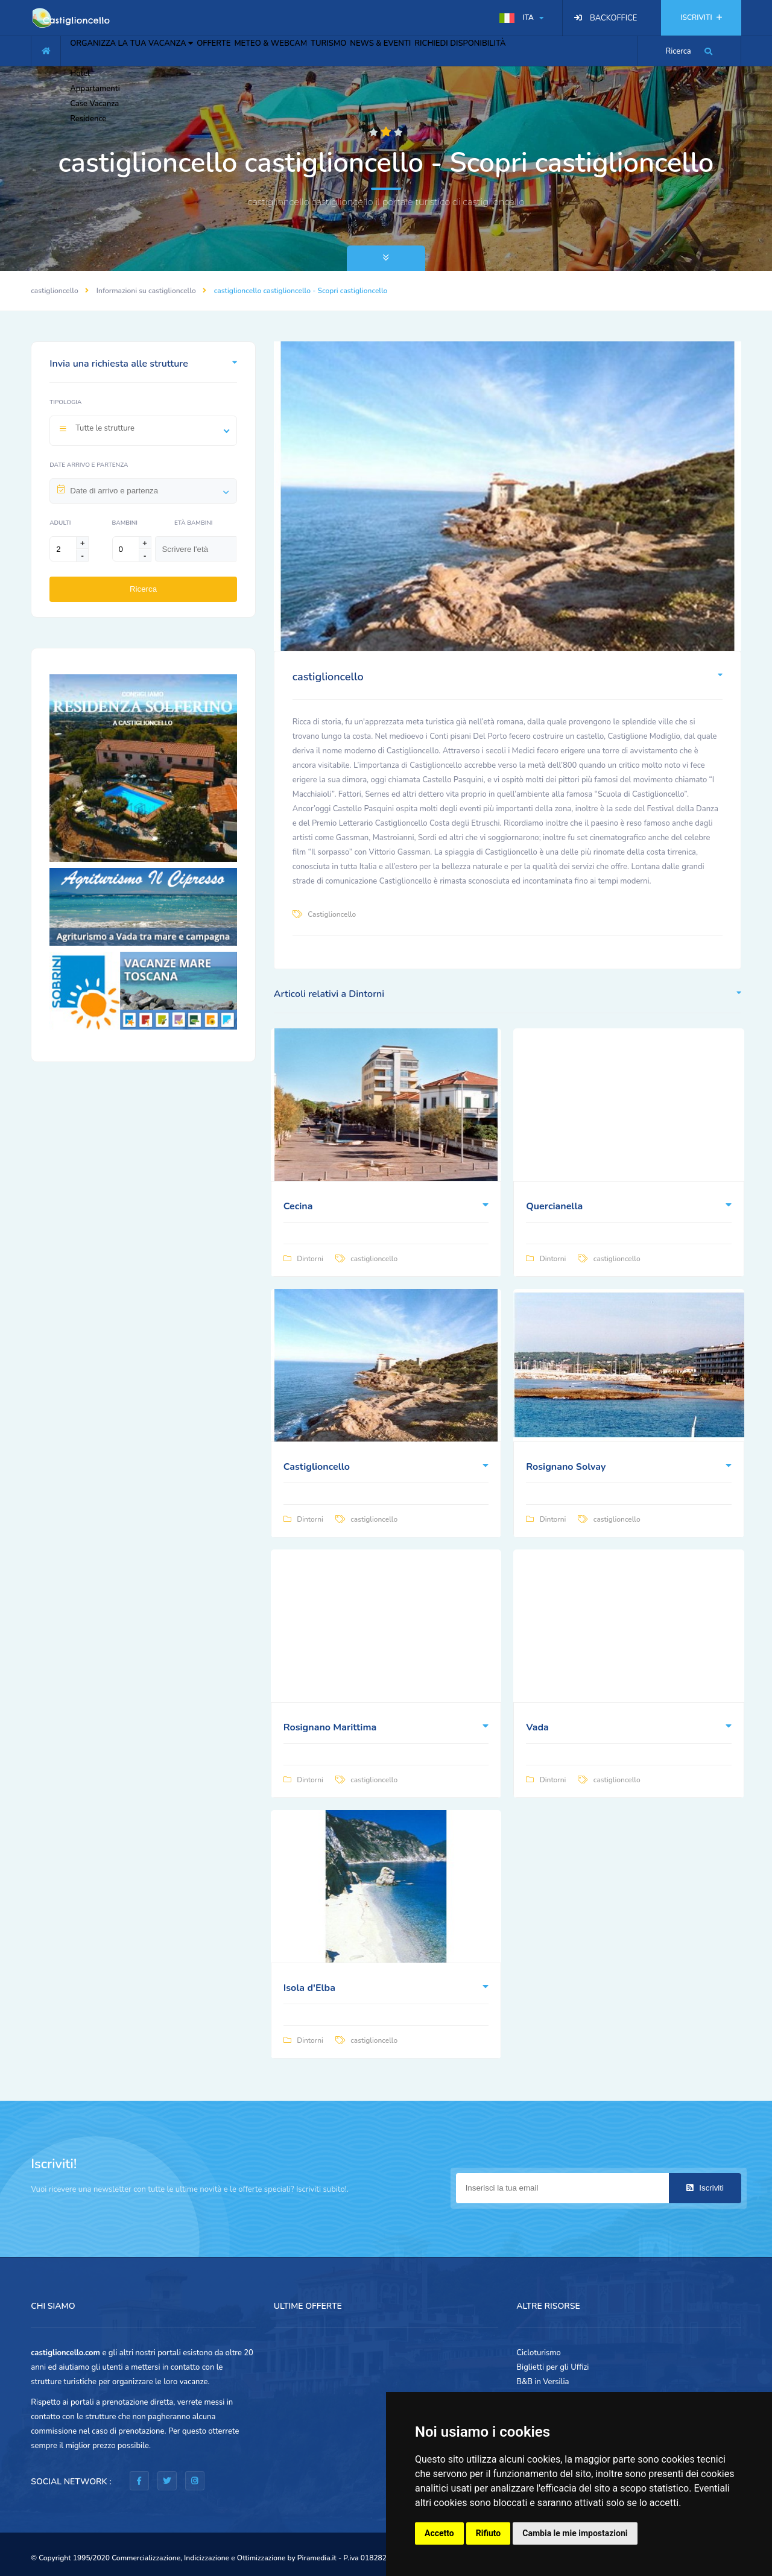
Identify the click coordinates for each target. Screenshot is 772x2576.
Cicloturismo (538, 2352)
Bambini (125, 523)
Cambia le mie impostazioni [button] (574, 2533)
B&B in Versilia (542, 2381)
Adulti (60, 523)
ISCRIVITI (700, 17)
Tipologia (65, 402)
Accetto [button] (439, 2533)
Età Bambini (193, 523)
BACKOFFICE (613, 18)
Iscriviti (705, 2187)
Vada (537, 1727)
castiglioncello (54, 291)
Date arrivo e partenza (88, 465)
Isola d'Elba (309, 1988)
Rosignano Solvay (566, 1466)
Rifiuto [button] (488, 2533)
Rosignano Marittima (329, 1727)
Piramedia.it (317, 2558)
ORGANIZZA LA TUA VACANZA (140, 49)
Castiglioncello (332, 914)
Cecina (298, 1206)
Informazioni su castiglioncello (146, 291)
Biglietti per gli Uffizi (552, 2367)
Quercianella (554, 1206)
